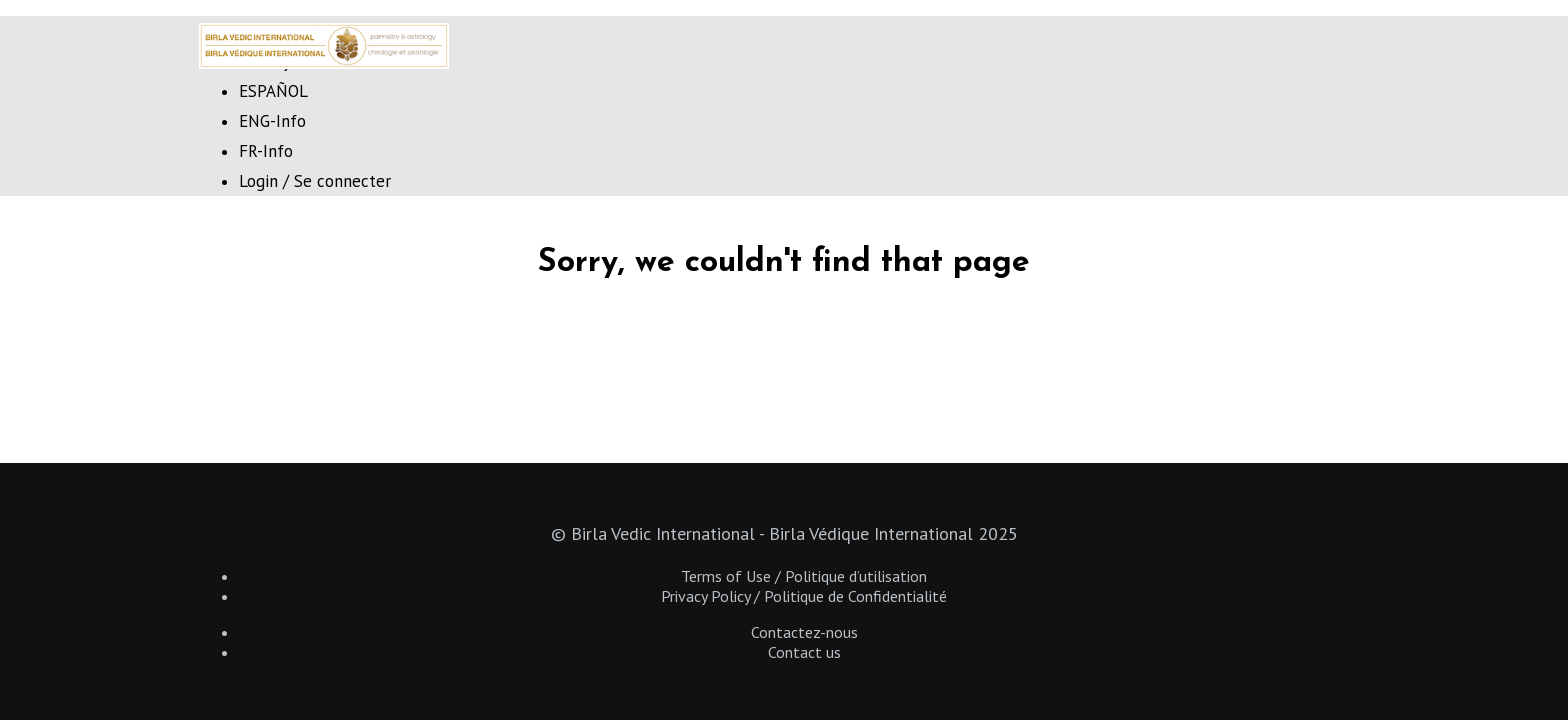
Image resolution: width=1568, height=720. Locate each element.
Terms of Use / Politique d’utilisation (804, 576)
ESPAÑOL (273, 91)
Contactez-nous (804, 632)
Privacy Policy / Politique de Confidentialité (804, 596)
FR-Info (266, 151)
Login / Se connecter (315, 181)
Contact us (804, 652)
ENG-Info (272, 121)
